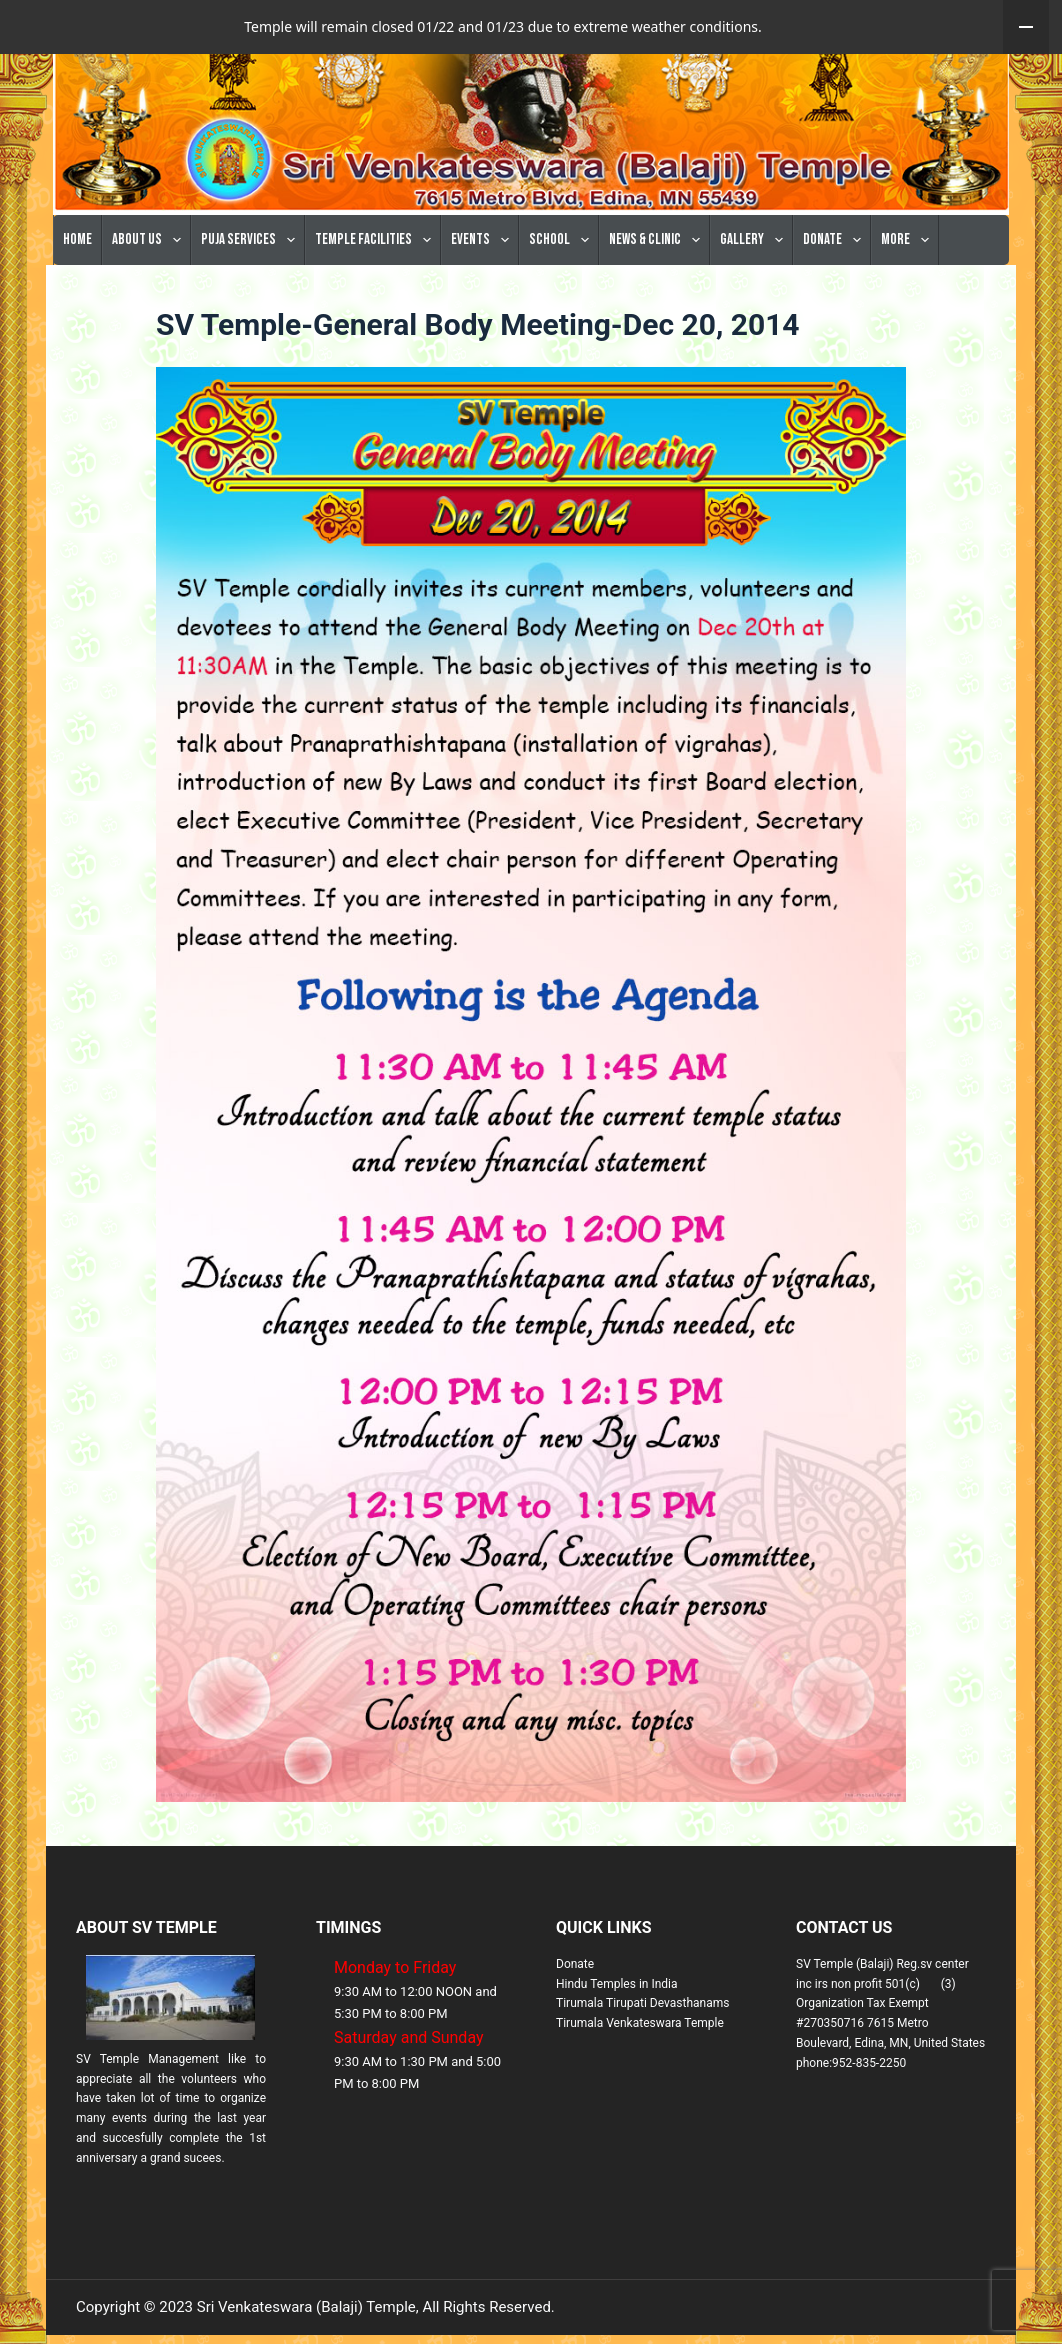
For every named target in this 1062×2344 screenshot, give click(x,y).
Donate (836, 294)
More (909, 294)
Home (77, 293)
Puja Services (252, 294)
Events (484, 294)
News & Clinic (658, 294)
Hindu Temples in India (617, 2038)
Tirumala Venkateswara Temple (640, 2077)
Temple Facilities (377, 294)
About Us (150, 294)
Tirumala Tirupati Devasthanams (642, 2057)
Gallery (755, 294)
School (563, 294)
